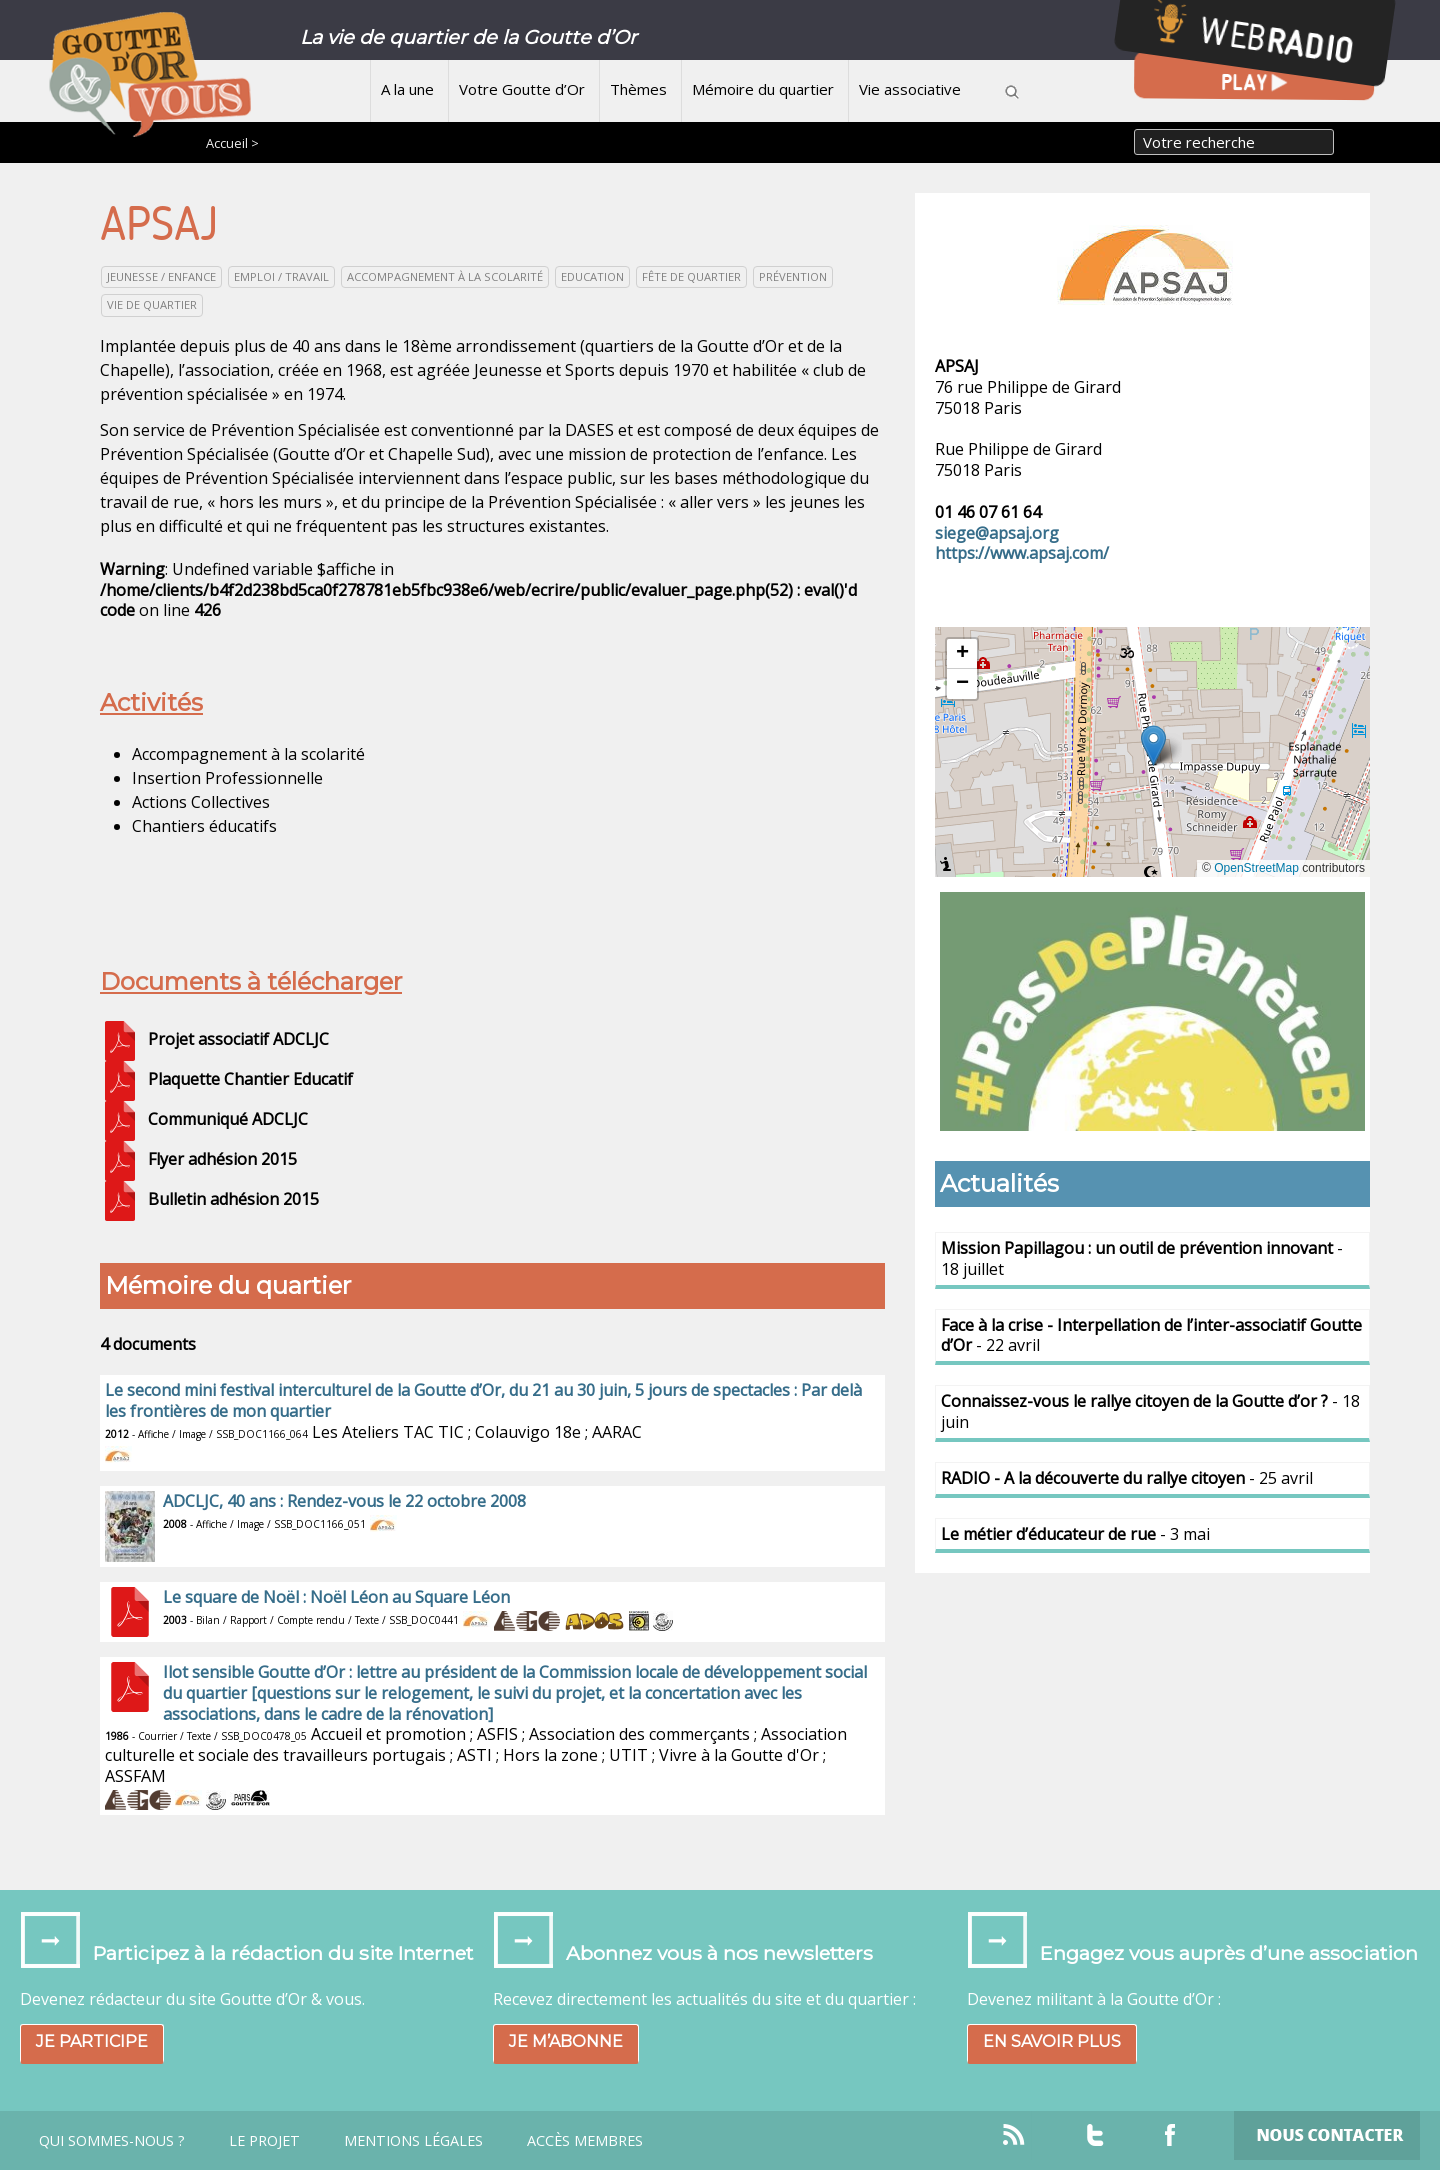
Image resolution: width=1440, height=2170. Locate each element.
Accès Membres (585, 2141)
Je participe (92, 2041)
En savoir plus (1052, 2041)
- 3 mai (1075, 1534)
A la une (407, 89)
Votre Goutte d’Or (522, 89)
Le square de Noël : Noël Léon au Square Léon (336, 1597)
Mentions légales (413, 2141)
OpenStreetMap (1256, 868)
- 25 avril (1127, 1478)
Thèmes (638, 89)
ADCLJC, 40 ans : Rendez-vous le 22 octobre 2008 (344, 1501)
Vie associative (910, 89)
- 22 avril (1151, 1335)
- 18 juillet (1142, 1258)
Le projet (264, 2141)
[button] (1153, 745)
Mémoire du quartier (763, 89)
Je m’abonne (566, 2041)
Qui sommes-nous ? (112, 2141)
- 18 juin (1150, 1411)
